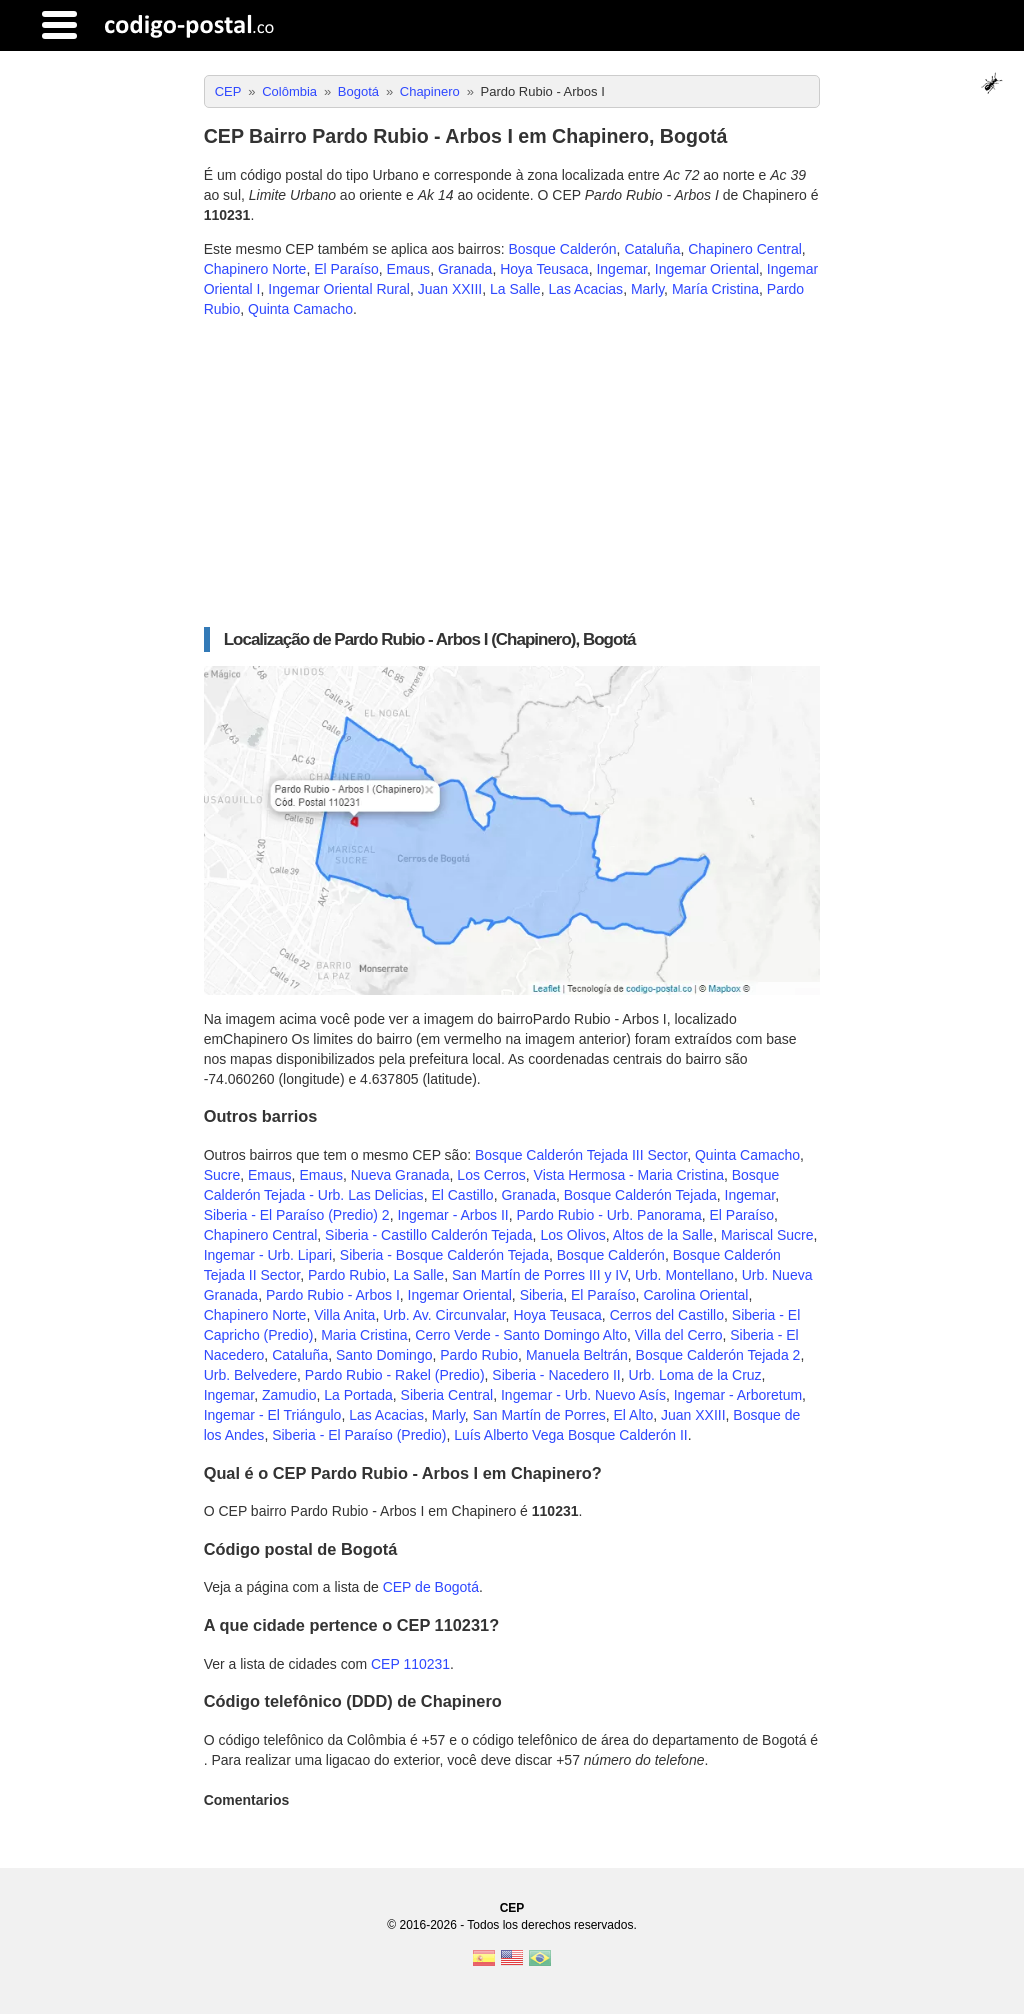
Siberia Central (447, 1395)
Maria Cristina (364, 1335)
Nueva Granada (400, 1175)
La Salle (515, 289)
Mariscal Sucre (767, 1235)
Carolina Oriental (695, 1295)
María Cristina (715, 289)
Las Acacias (585, 289)
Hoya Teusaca (544, 269)
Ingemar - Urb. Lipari (268, 1255)
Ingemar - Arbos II (452, 1215)
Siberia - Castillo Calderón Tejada (429, 1235)
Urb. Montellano (684, 1275)
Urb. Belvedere (250, 1375)
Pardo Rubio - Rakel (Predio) (395, 1375)
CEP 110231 (410, 1664)
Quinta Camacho (300, 309)
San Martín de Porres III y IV (539, 1275)
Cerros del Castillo (667, 1315)
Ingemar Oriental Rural (339, 289)
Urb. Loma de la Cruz (695, 1375)
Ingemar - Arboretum (738, 1395)
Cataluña (652, 249)
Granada (465, 269)
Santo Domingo (384, 1355)
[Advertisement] (512, 473)
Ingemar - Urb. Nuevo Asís (583, 1395)
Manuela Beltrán (577, 1355)
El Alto (633, 1415)
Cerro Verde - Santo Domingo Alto (521, 1335)
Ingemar (621, 269)
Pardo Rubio (347, 1275)
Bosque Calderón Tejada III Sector (581, 1155)
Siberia (542, 1295)
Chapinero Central (745, 249)
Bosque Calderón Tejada (640, 1195)
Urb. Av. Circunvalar (444, 1315)
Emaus (409, 269)
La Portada (358, 1395)
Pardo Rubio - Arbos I (333, 1295)
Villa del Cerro (679, 1335)
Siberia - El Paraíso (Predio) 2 (297, 1215)
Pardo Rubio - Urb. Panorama (608, 1215)
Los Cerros (491, 1175)
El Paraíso (346, 269)
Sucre (222, 1175)
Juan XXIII (450, 289)
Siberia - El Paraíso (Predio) (359, 1435)
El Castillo (462, 1195)
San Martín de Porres (539, 1415)
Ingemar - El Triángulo (273, 1415)
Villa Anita (344, 1315)
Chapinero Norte (255, 269)
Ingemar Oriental (707, 269)
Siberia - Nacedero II (556, 1375)
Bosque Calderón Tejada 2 (718, 1355)
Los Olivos (572, 1235)
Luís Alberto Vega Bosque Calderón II (571, 1435)
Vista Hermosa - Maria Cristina (629, 1175)
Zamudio (289, 1395)
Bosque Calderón (562, 249)
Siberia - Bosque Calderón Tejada (444, 1255)
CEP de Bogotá (431, 1587)
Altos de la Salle (663, 1235)
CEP (512, 1908)
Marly (647, 289)
